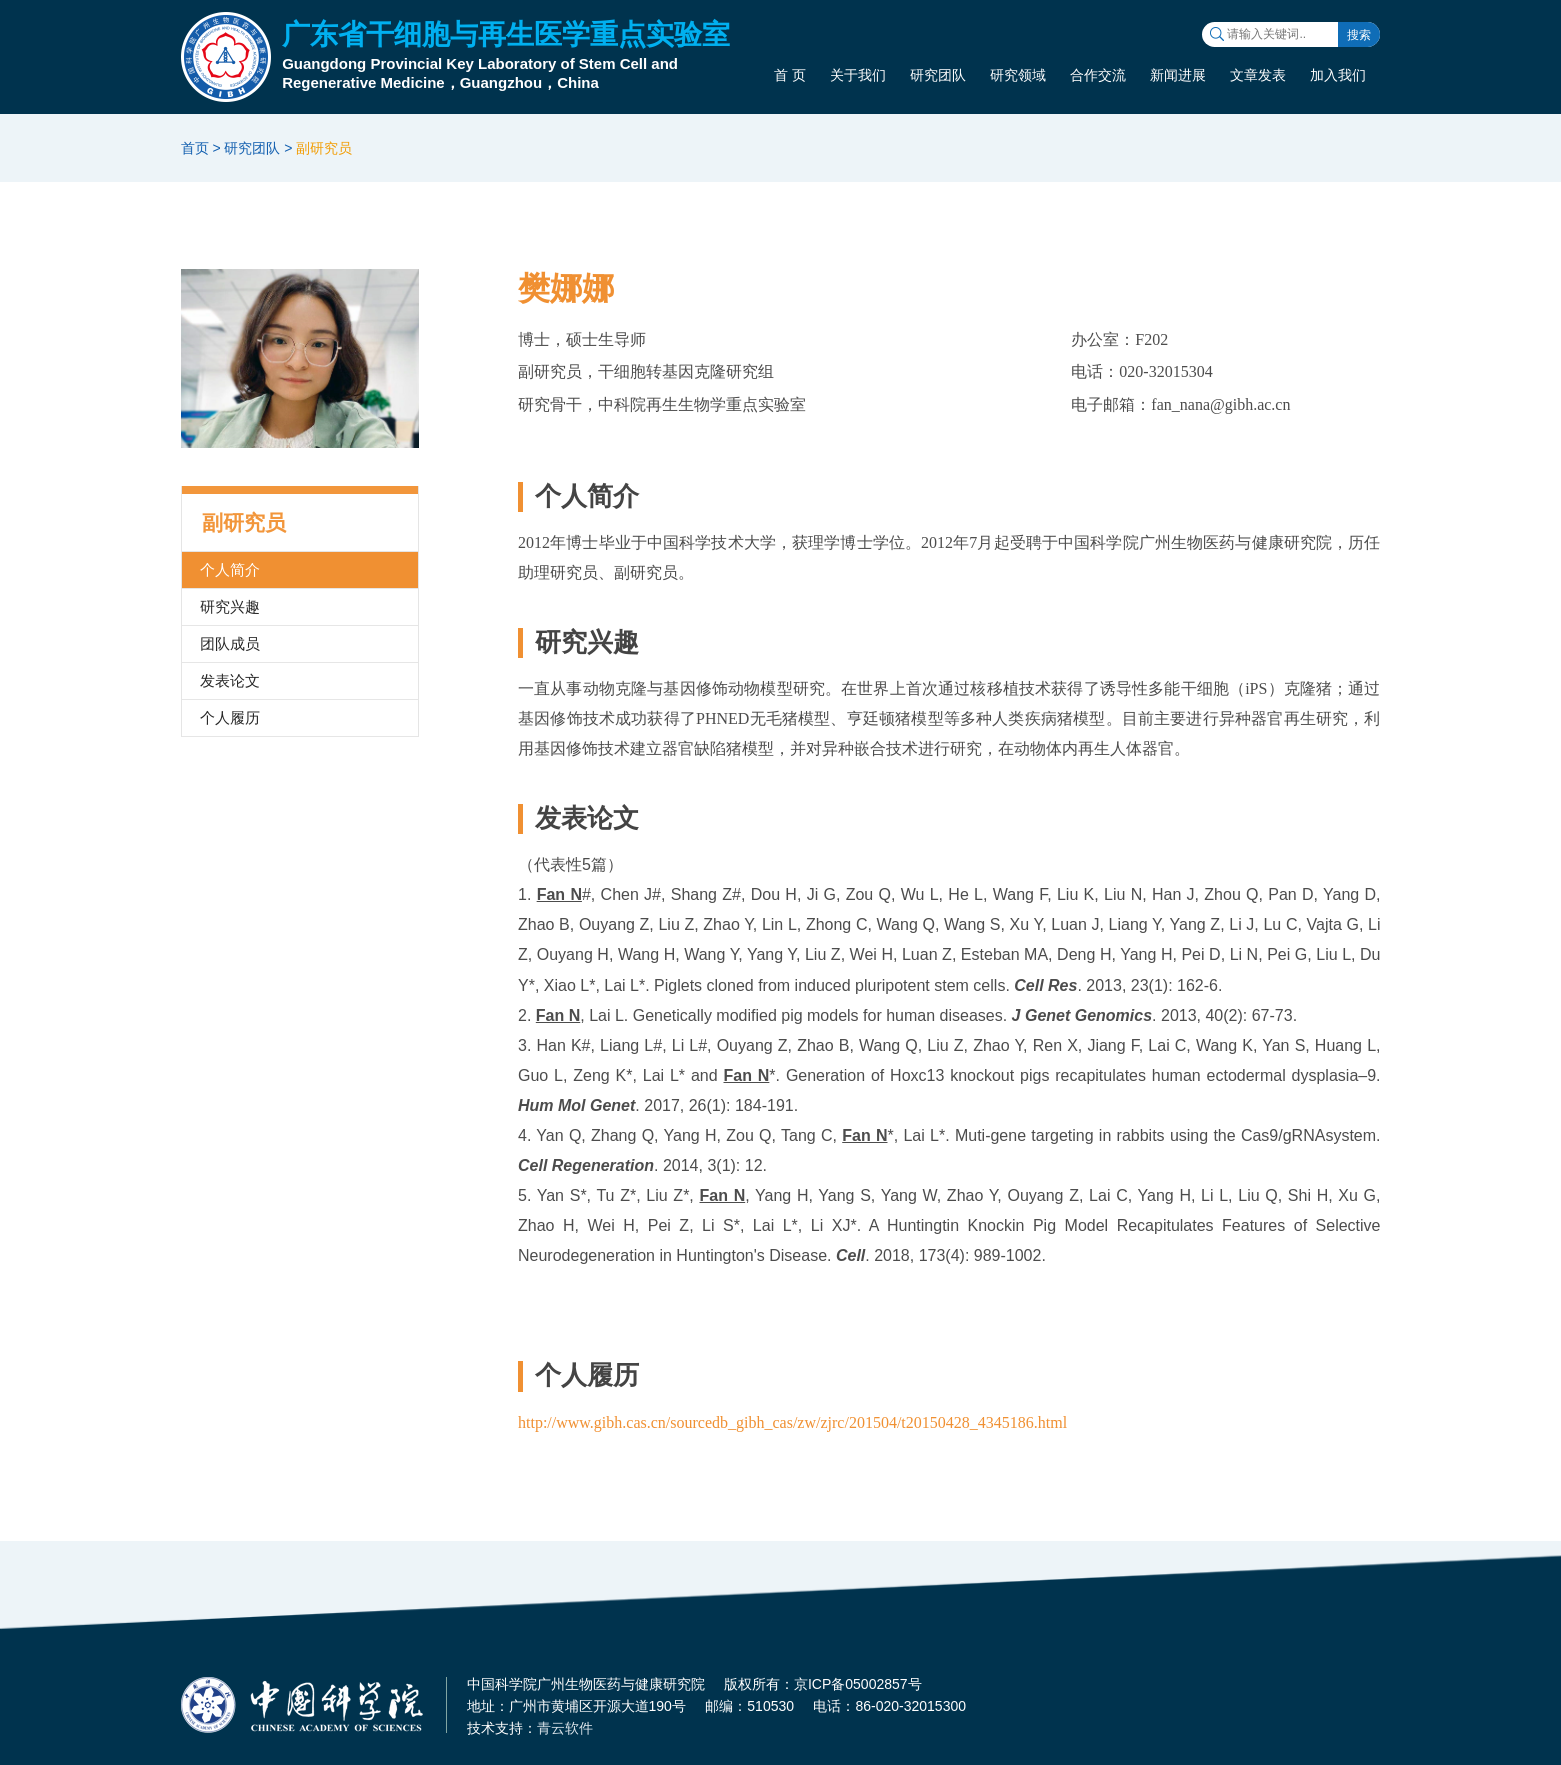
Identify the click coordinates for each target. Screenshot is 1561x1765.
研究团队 (938, 75)
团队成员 (230, 643)
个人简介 (230, 569)
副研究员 (324, 148)
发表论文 (230, 680)
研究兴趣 (230, 606)
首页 (195, 148)
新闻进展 (1178, 75)
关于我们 (858, 75)
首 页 (790, 75)
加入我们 (1338, 75)
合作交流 (1098, 75)
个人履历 (230, 717)
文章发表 (1258, 75)
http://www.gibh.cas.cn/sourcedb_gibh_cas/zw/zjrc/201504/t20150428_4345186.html (792, 1422)
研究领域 (1018, 75)
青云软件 (565, 1728)
